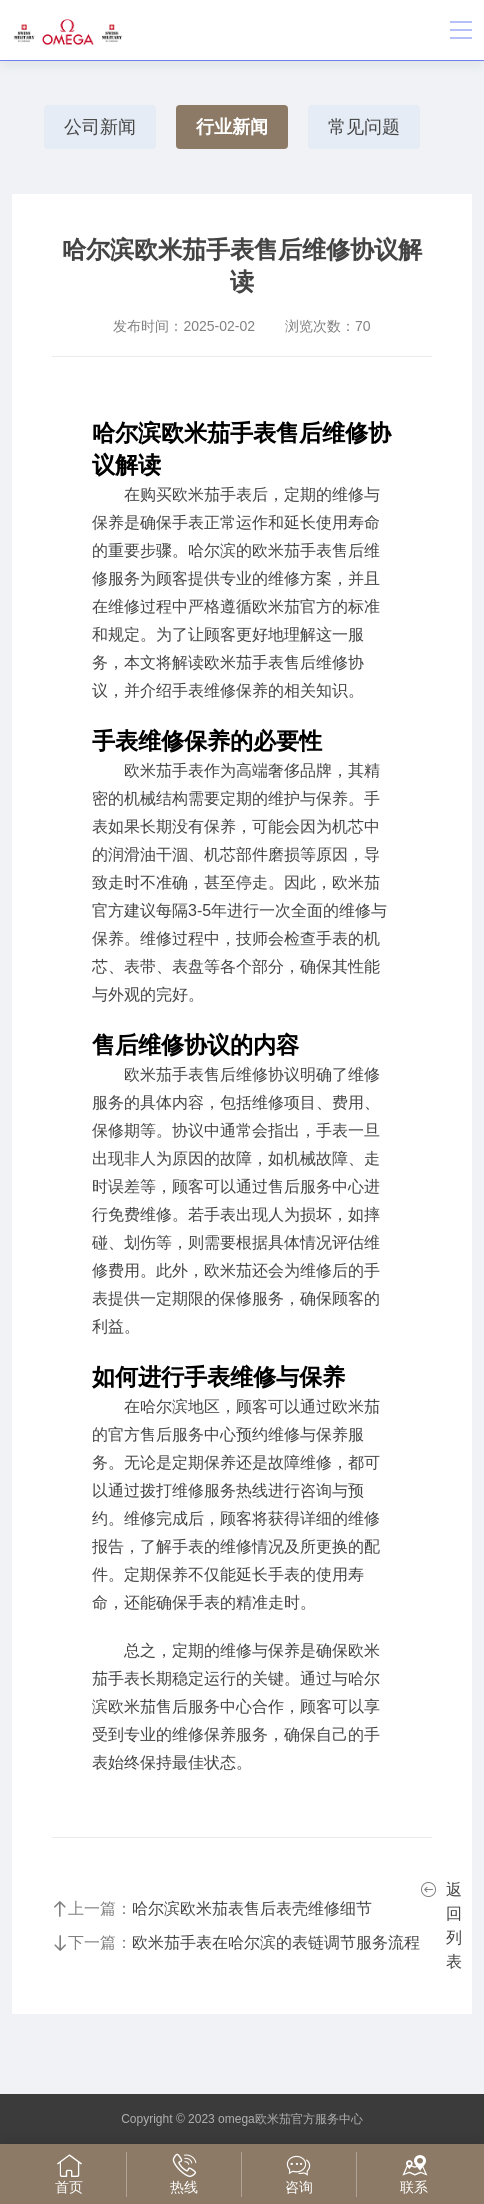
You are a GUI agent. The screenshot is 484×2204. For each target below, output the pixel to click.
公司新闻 (100, 127)
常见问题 (364, 127)
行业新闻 (232, 127)
